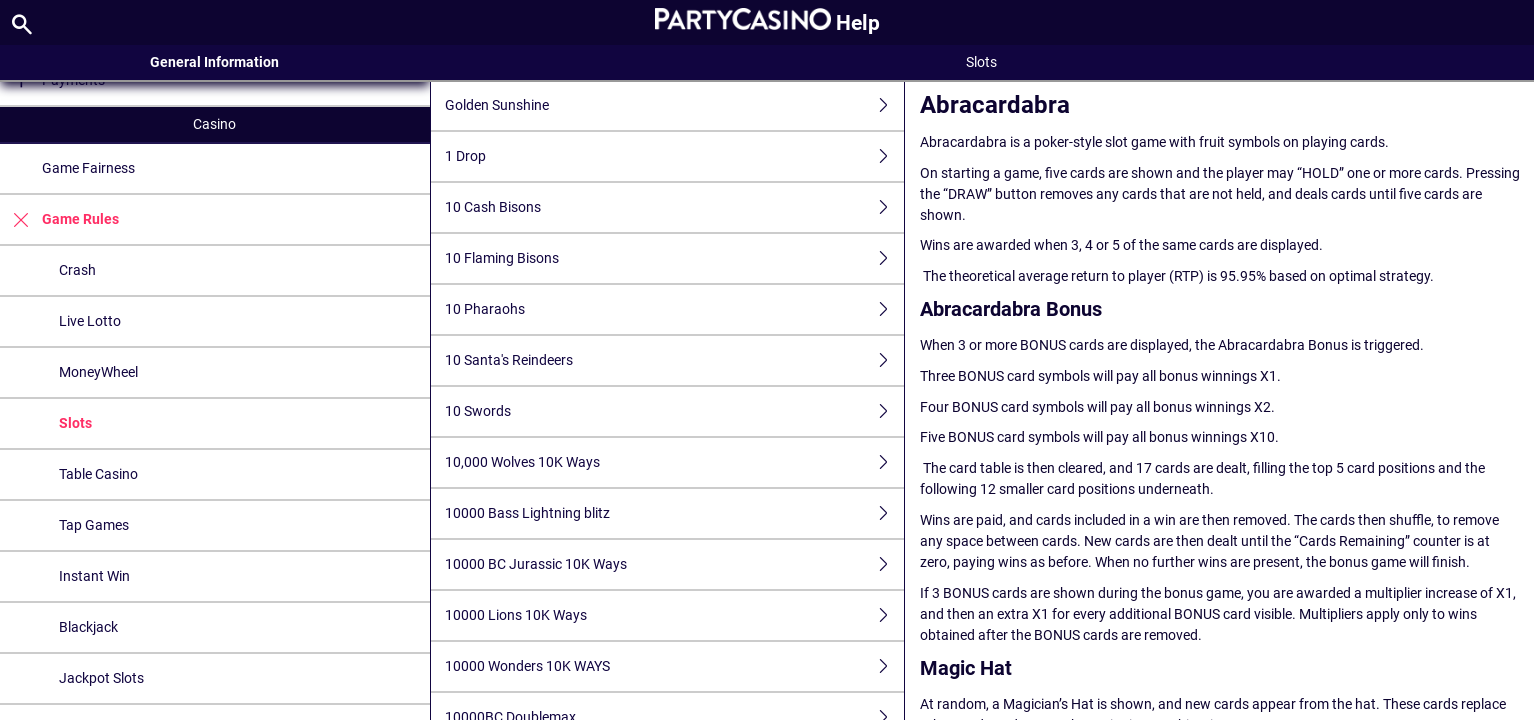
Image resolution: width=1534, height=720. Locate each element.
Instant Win (94, 576)
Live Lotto (90, 321)
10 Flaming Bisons (674, 258)
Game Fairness (88, 168)
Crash (77, 270)
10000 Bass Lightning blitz (674, 513)
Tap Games (94, 525)
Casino (214, 124)
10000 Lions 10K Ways (674, 615)
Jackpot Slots (101, 678)
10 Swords (674, 411)
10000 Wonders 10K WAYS (674, 666)
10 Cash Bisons (674, 207)
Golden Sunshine (674, 105)
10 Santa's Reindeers (674, 360)
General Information (214, 62)
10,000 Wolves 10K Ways (674, 462)
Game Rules (59, 219)
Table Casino (98, 474)
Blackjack (88, 627)
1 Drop (674, 156)
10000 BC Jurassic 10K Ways (674, 564)
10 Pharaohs (674, 309)
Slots (75, 423)
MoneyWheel (98, 372)
